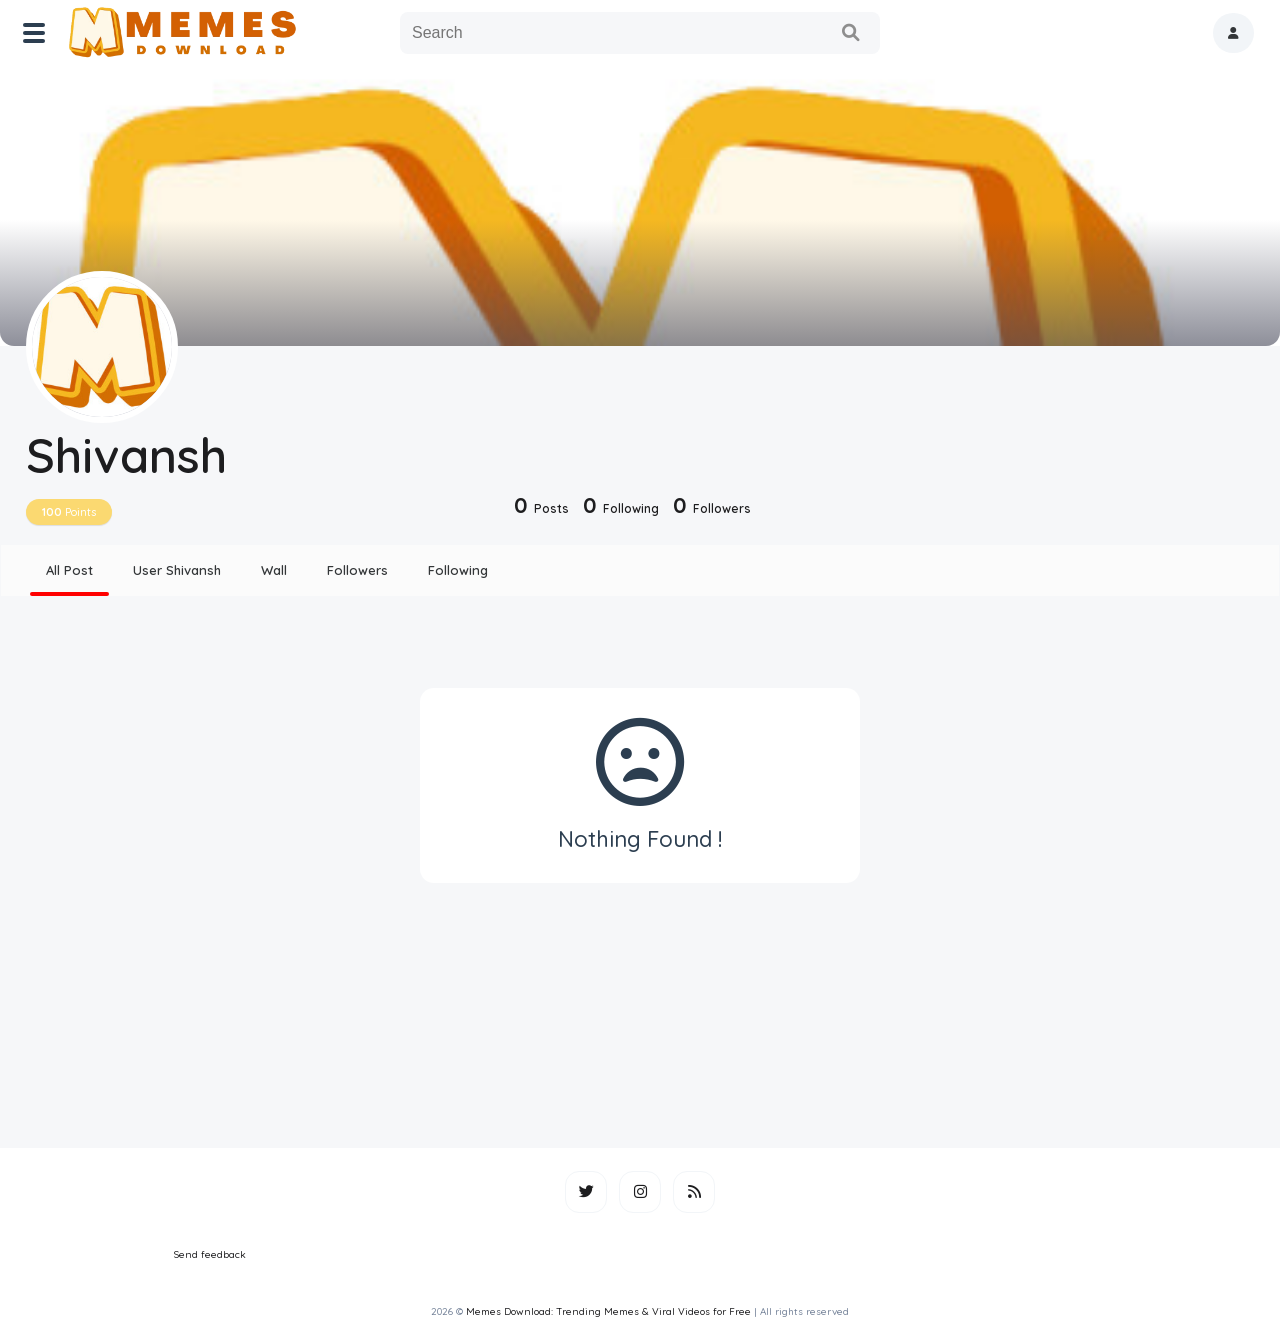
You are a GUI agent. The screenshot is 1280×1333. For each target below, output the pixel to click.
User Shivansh (177, 570)
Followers (357, 570)
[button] (1233, 33)
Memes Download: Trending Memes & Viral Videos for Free (608, 1311)
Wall (274, 570)
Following (458, 570)
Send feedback (210, 1254)
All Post (69, 570)
